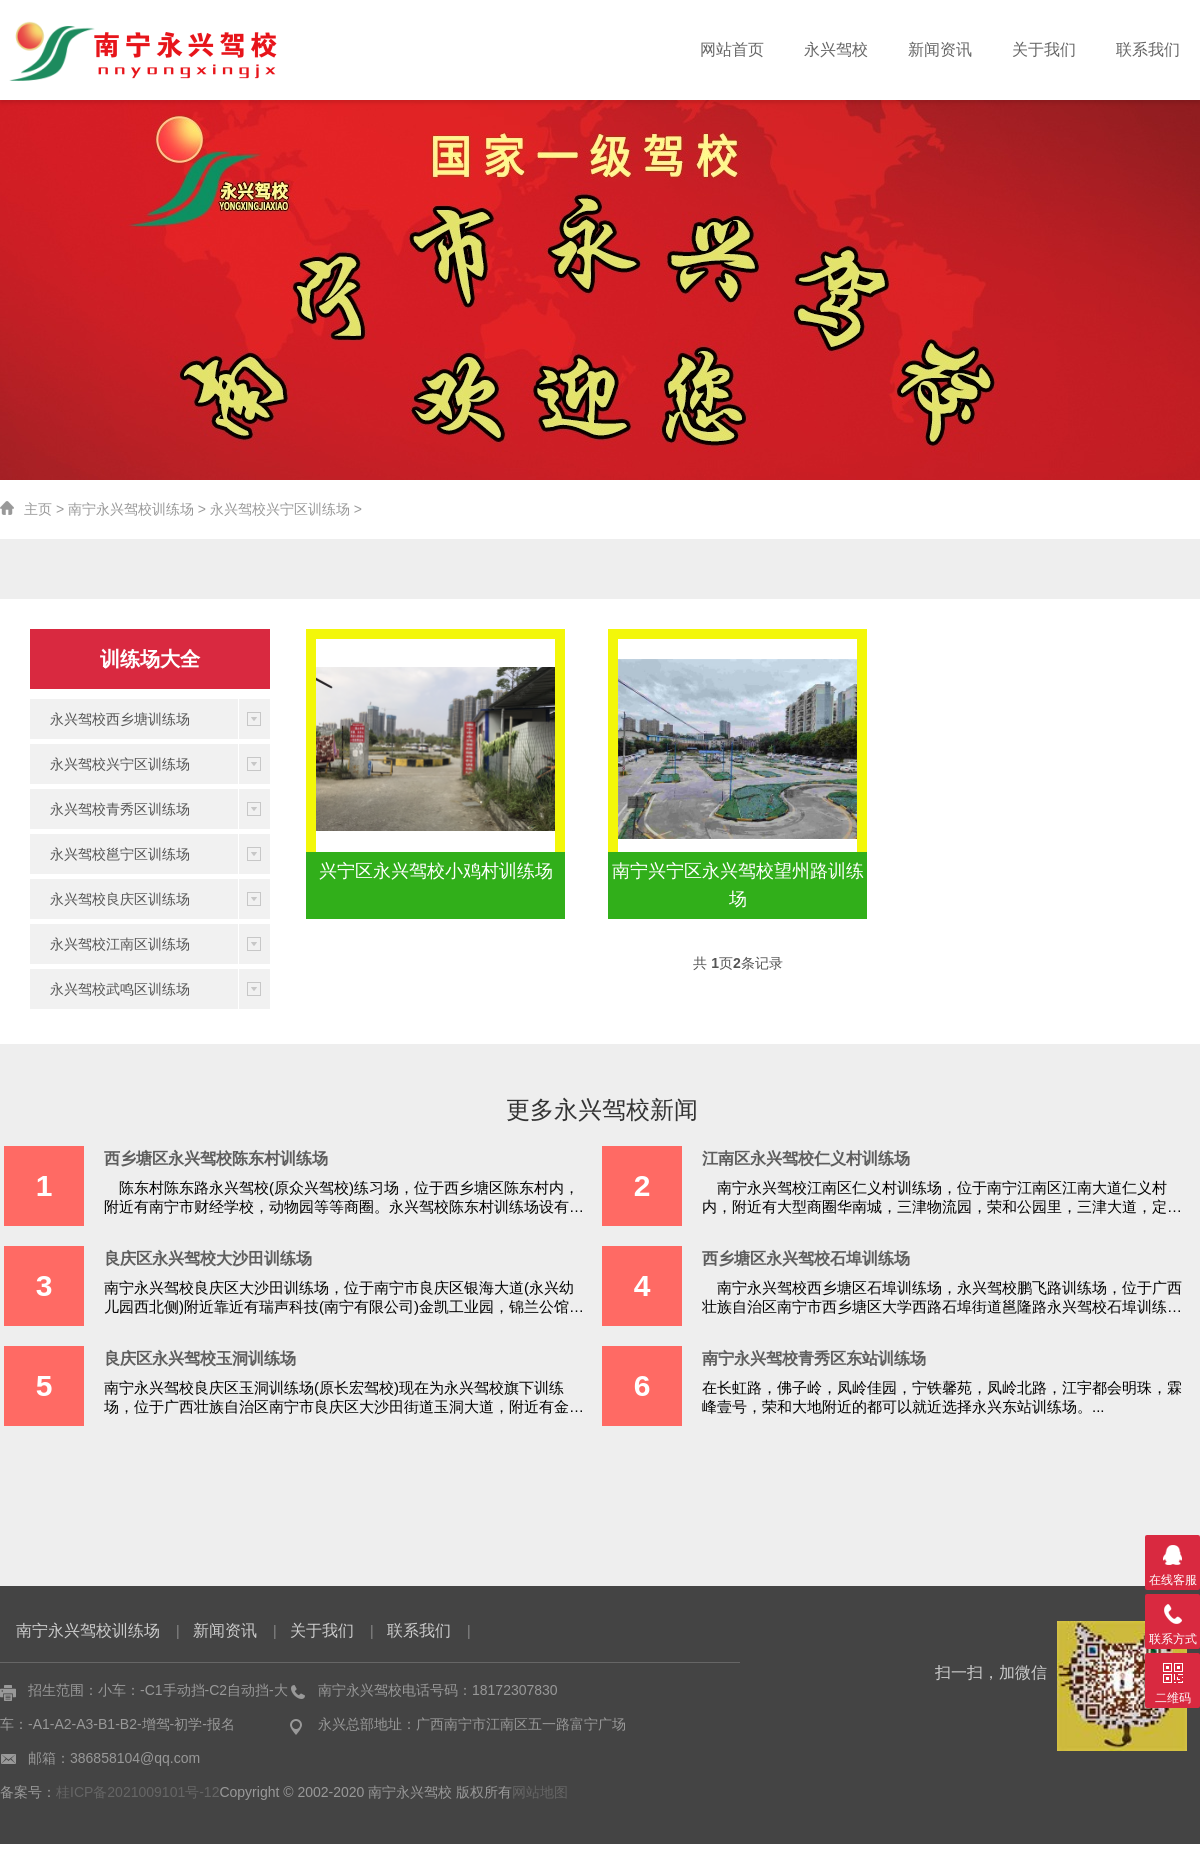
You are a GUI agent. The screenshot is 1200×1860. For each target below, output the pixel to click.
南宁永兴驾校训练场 (131, 509)
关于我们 (1044, 49)
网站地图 (540, 1792)
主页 (38, 509)
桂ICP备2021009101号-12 (137, 1792)
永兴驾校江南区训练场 (120, 944)
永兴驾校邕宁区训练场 (120, 854)
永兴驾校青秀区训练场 (120, 809)
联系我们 (1148, 49)
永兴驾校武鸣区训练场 (120, 989)
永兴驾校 (836, 49)
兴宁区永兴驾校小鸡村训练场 (436, 871)
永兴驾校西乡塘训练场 (120, 719)
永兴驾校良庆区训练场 (120, 899)
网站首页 (732, 49)
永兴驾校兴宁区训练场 (280, 509)
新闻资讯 (940, 49)
